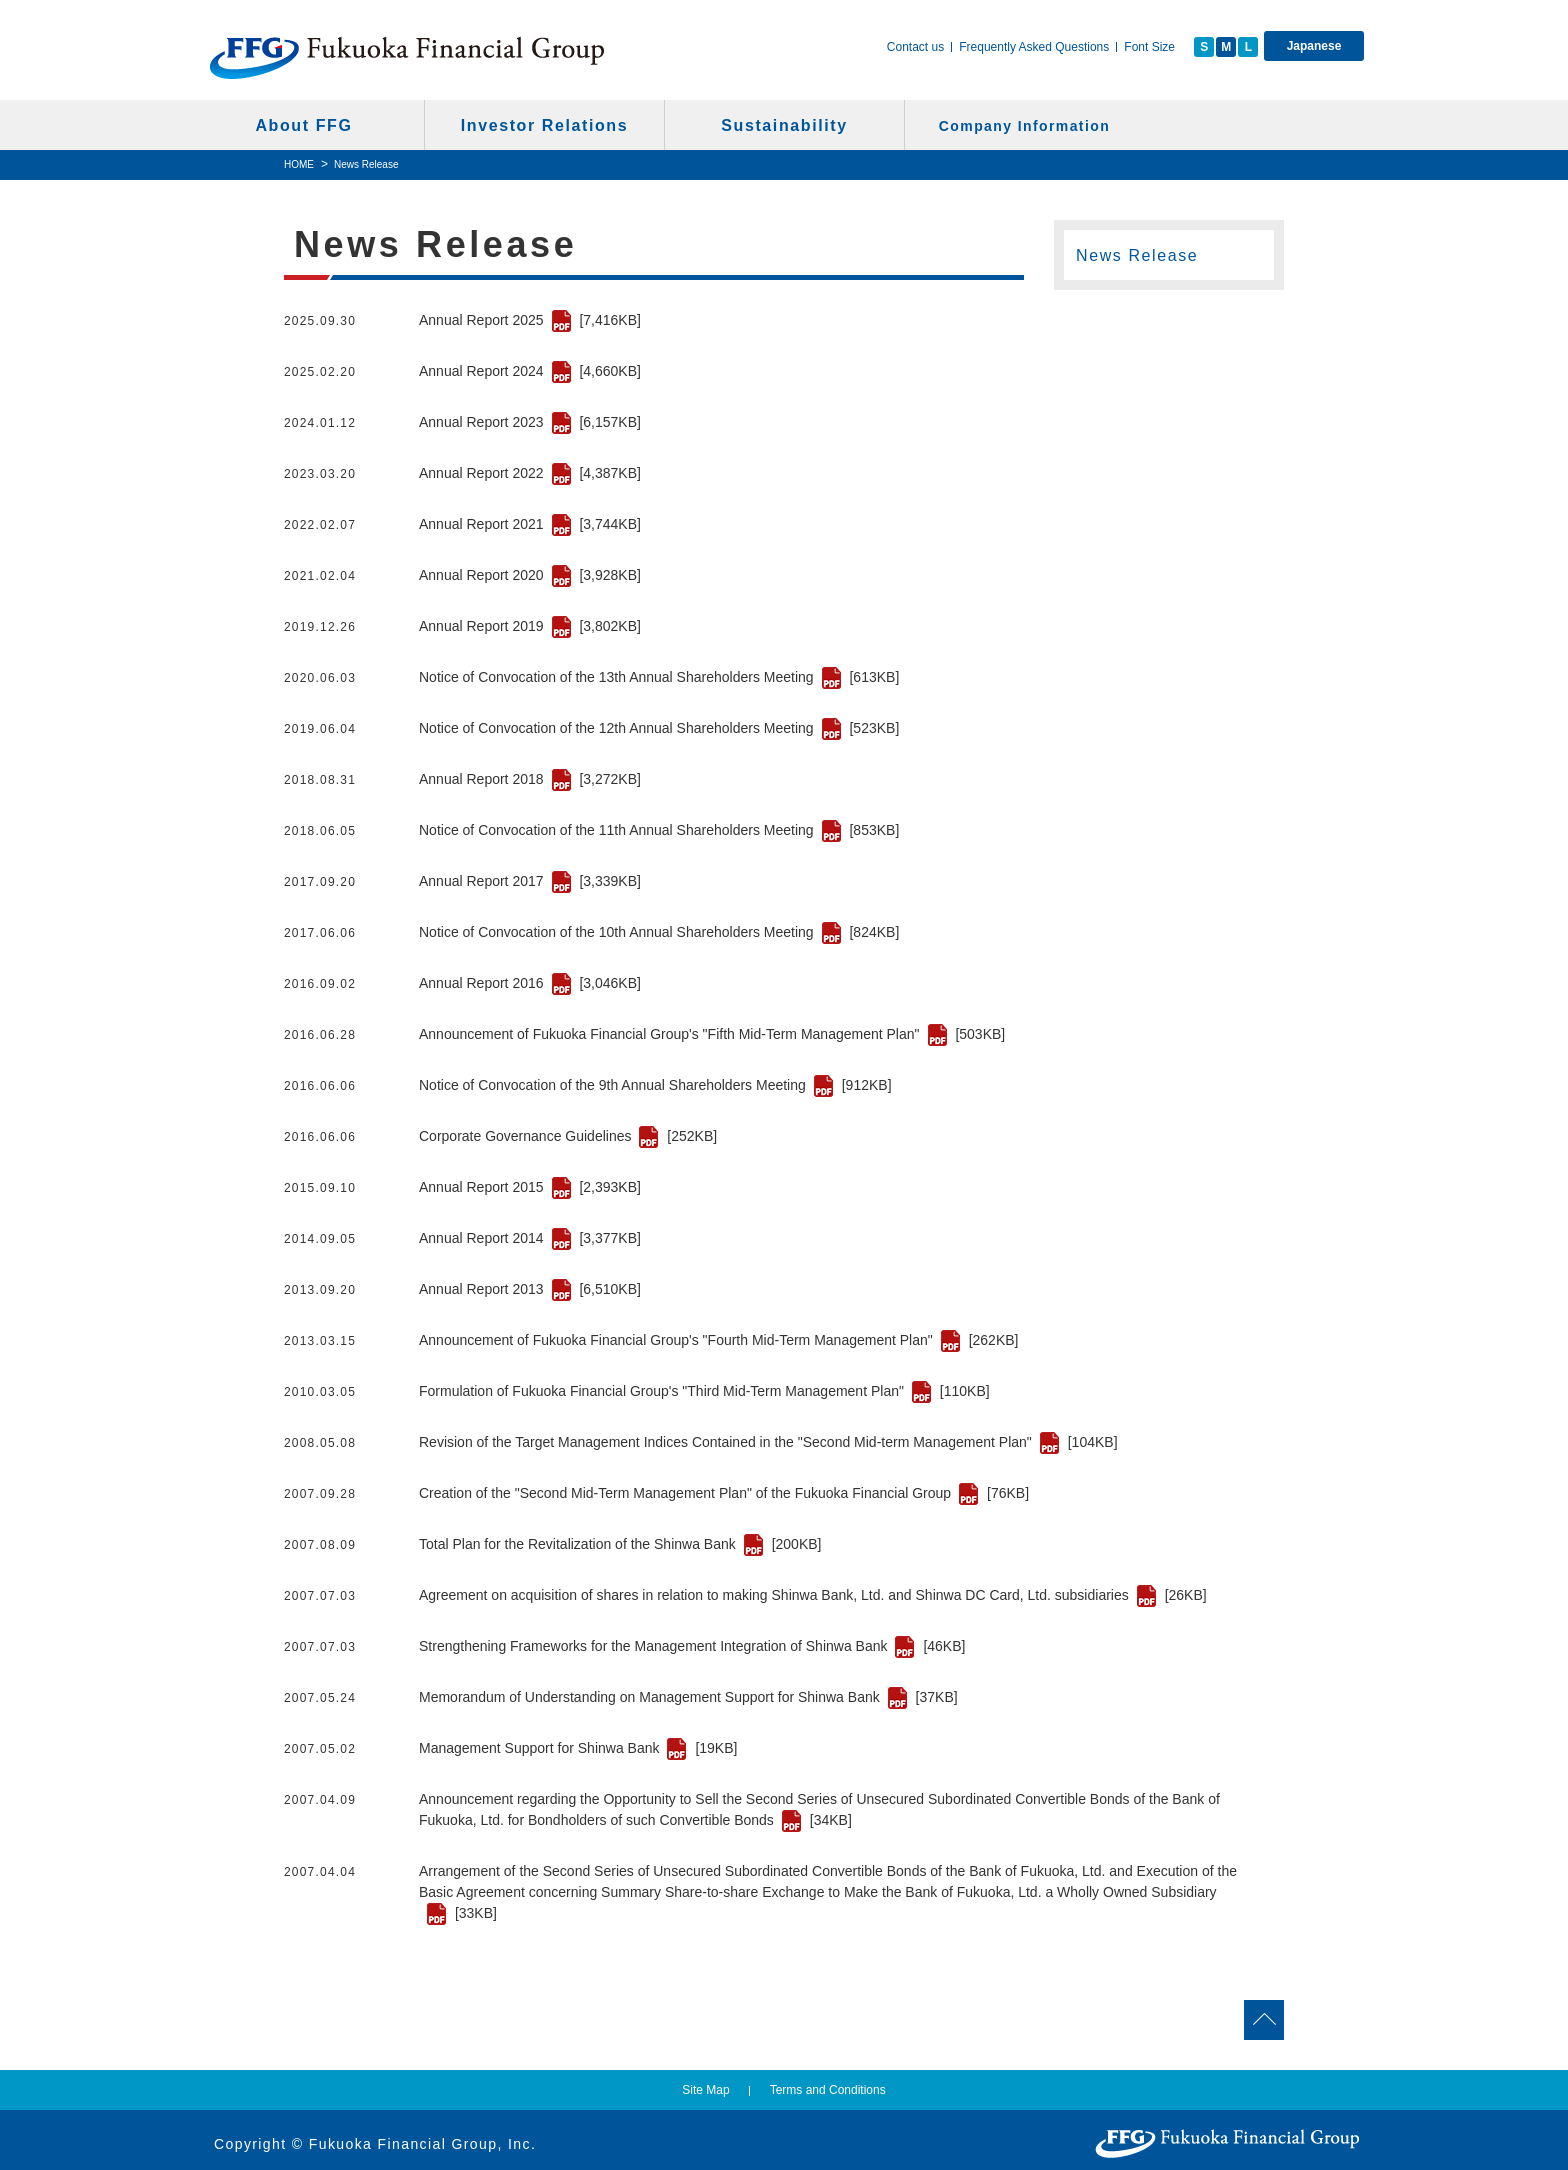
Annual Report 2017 (530, 881)
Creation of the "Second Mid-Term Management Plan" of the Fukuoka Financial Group (724, 1493)
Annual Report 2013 (530, 1289)
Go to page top (1364, 2020)
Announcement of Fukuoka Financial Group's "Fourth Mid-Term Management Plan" (718, 1340)
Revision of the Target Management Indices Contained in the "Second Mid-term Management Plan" (768, 1442)
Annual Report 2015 (530, 1187)
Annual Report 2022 (530, 473)
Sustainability (784, 125)
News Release (1137, 255)
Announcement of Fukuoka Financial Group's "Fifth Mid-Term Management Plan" (712, 1034)
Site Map (705, 2090)
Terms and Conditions (828, 2090)
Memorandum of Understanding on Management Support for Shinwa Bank (688, 1697)
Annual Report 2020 (530, 575)
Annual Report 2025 (530, 320)
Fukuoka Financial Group (408, 57)
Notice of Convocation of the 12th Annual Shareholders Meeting (659, 728)
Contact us (915, 47)
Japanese (1314, 46)
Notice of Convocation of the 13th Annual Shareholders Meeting (659, 677)
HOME (299, 164)
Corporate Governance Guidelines (568, 1136)
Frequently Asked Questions (1034, 47)
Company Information (1024, 126)
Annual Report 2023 (530, 422)
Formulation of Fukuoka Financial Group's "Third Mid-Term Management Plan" (704, 1391)
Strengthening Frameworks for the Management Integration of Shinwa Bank (692, 1646)
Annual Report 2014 (530, 1238)
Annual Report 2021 (530, 524)
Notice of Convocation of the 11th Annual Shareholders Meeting (659, 830)
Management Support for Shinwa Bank (578, 1748)
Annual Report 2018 (530, 779)
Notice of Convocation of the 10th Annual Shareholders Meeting (659, 932)
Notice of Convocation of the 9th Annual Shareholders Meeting (655, 1085)
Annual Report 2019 (530, 626)
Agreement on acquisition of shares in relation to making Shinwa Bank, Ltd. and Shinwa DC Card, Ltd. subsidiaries (813, 1595)
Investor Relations (545, 125)
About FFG (303, 125)
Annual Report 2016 (530, 983)
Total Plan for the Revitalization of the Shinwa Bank (620, 1544)
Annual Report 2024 (530, 371)
